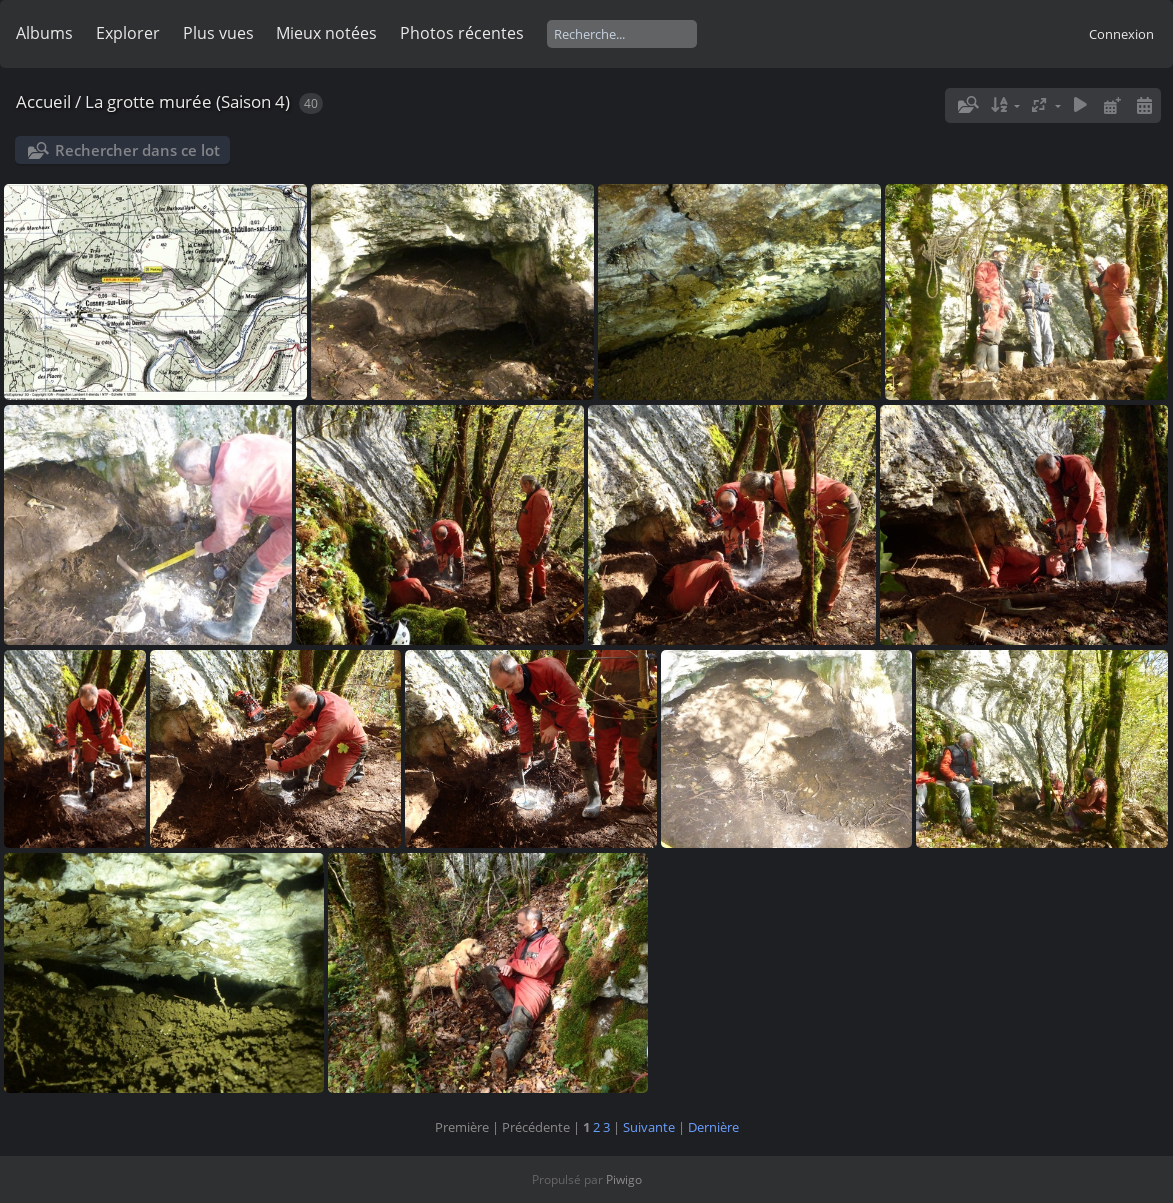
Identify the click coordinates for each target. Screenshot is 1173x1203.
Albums (44, 33)
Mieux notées (326, 33)
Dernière (713, 1127)
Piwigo (624, 1179)
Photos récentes (462, 33)
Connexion (1121, 34)
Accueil (43, 101)
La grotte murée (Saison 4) (187, 101)
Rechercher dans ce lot (137, 150)
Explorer (128, 33)
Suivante (649, 1127)
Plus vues (218, 33)
